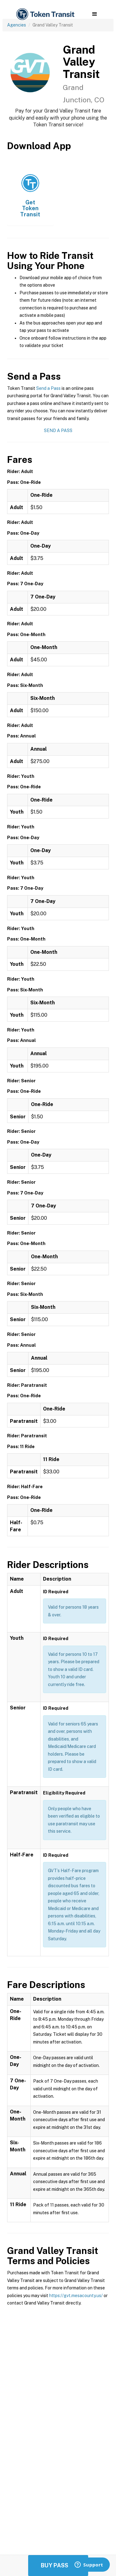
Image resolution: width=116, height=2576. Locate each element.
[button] (94, 14)
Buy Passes (58, 2565)
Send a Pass (48, 388)
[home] (44, 14)
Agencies (16, 24)
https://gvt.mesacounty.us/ (76, 2295)
